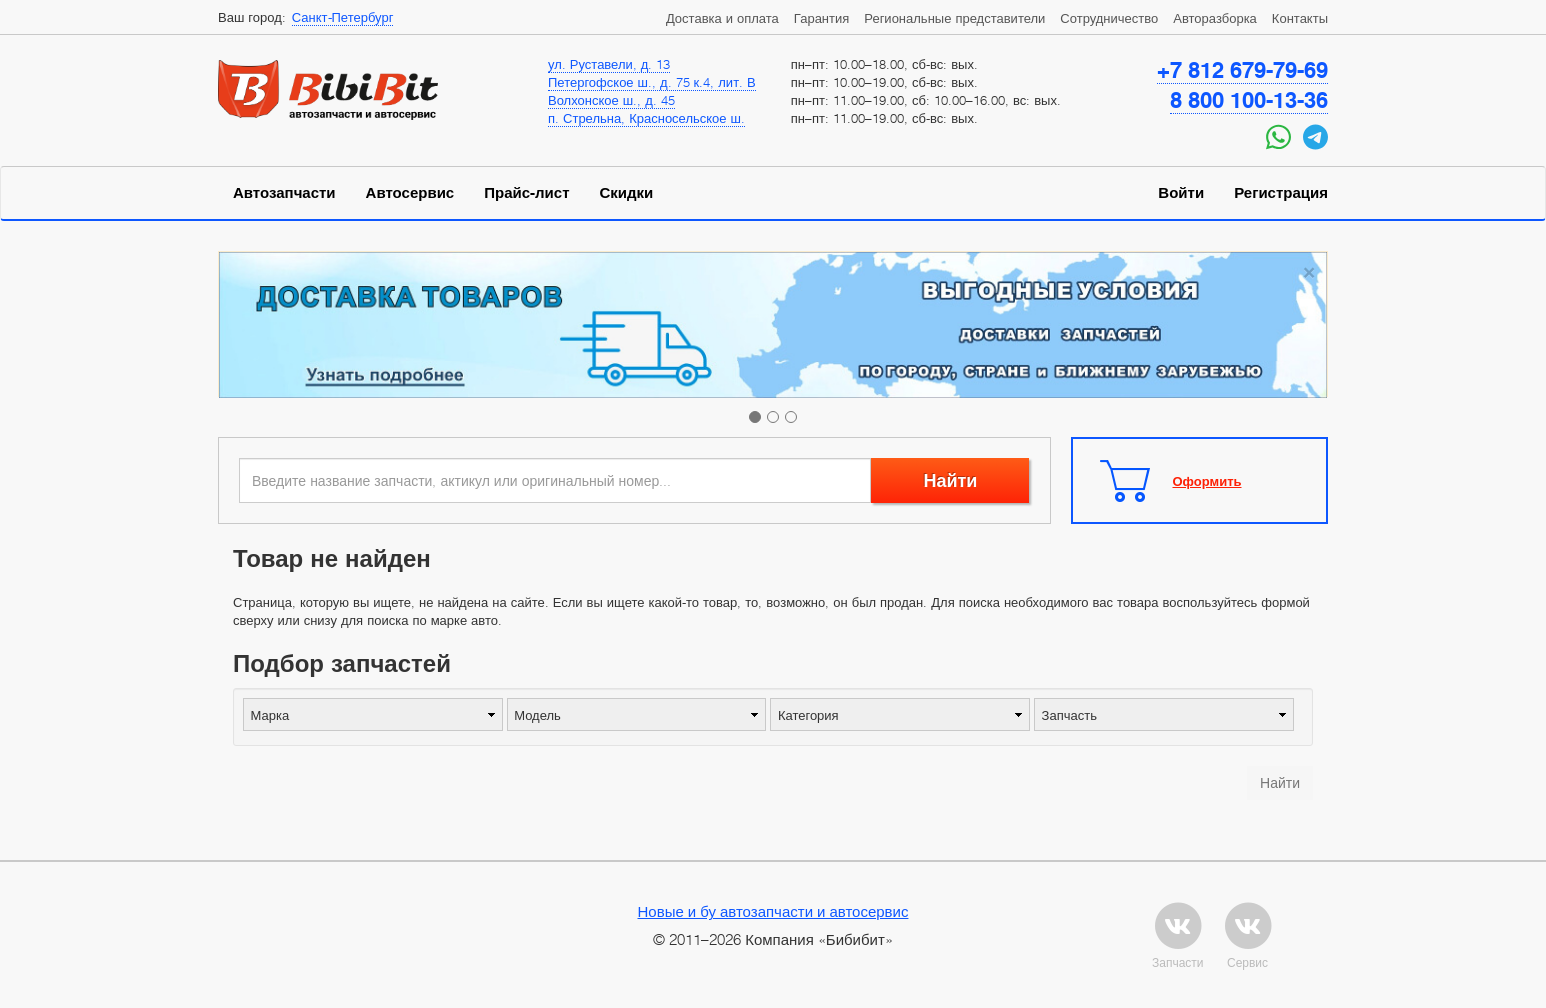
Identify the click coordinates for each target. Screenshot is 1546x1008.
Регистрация (1281, 193)
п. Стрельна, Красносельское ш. (646, 118)
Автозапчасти (284, 193)
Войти (1181, 193)
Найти (950, 480)
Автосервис (410, 193)
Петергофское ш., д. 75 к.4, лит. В (652, 82)
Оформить (1207, 481)
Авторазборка (1215, 18)
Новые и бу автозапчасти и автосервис (773, 911)
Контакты (1300, 18)
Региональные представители (954, 18)
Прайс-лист (526, 193)
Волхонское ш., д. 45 (611, 100)
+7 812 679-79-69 (1242, 70)
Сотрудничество (1109, 18)
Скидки (627, 193)
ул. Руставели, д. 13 (609, 64)
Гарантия (821, 18)
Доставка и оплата (722, 18)
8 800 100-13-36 (1249, 100)
